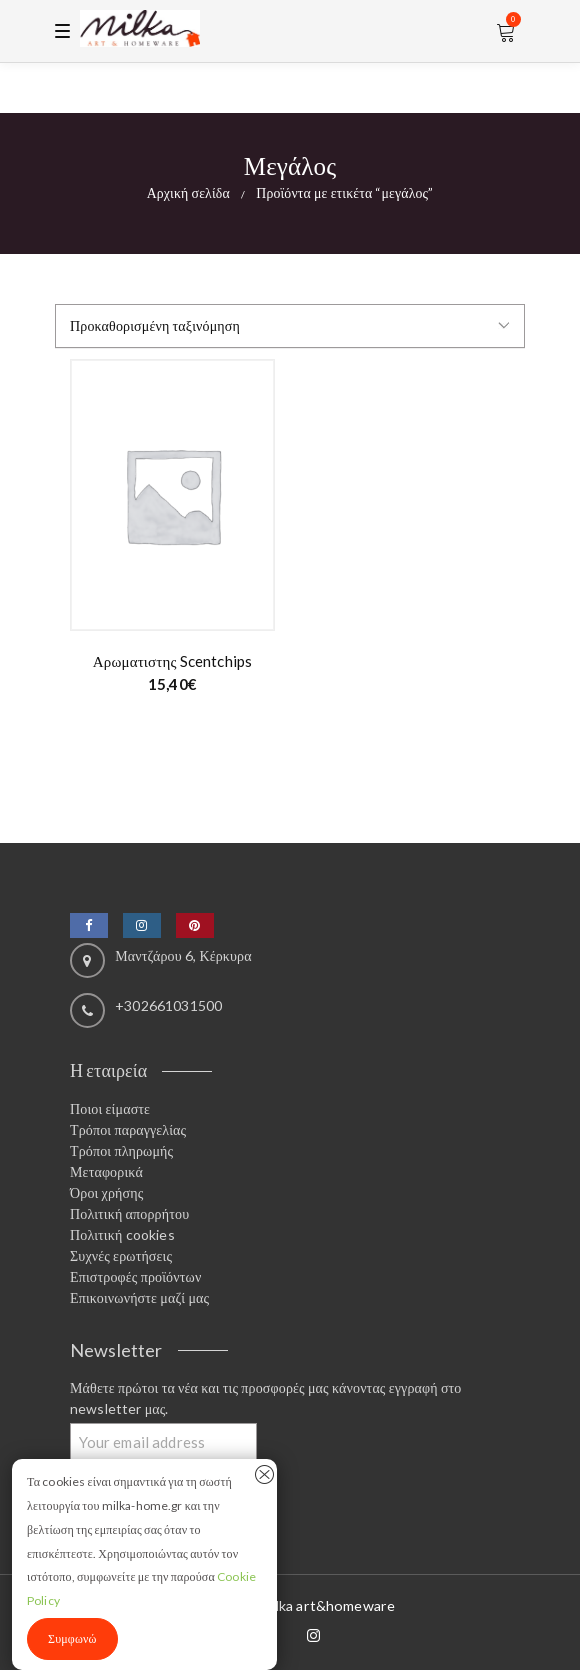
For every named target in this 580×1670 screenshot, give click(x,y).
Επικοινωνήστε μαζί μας (139, 1297)
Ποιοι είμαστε (110, 1108)
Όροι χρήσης (106, 1192)
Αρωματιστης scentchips (172, 661)
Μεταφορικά (106, 1171)
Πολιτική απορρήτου (129, 1213)
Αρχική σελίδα (188, 192)
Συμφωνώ (72, 1638)
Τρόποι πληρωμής (121, 1150)
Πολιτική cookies (122, 1234)
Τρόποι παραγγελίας (128, 1129)
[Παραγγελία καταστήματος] (290, 326)
